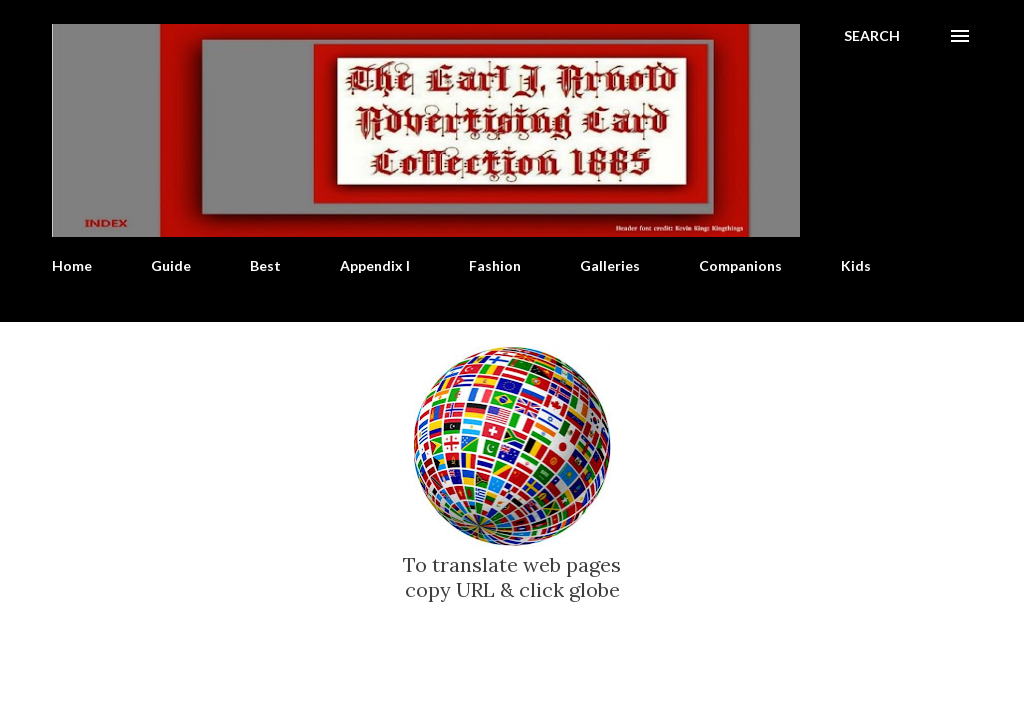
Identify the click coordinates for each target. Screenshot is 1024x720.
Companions (740, 265)
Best (265, 265)
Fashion (495, 265)
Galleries (610, 265)
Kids (856, 265)
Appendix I (375, 265)
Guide (171, 265)
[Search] (872, 36)
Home (72, 265)
